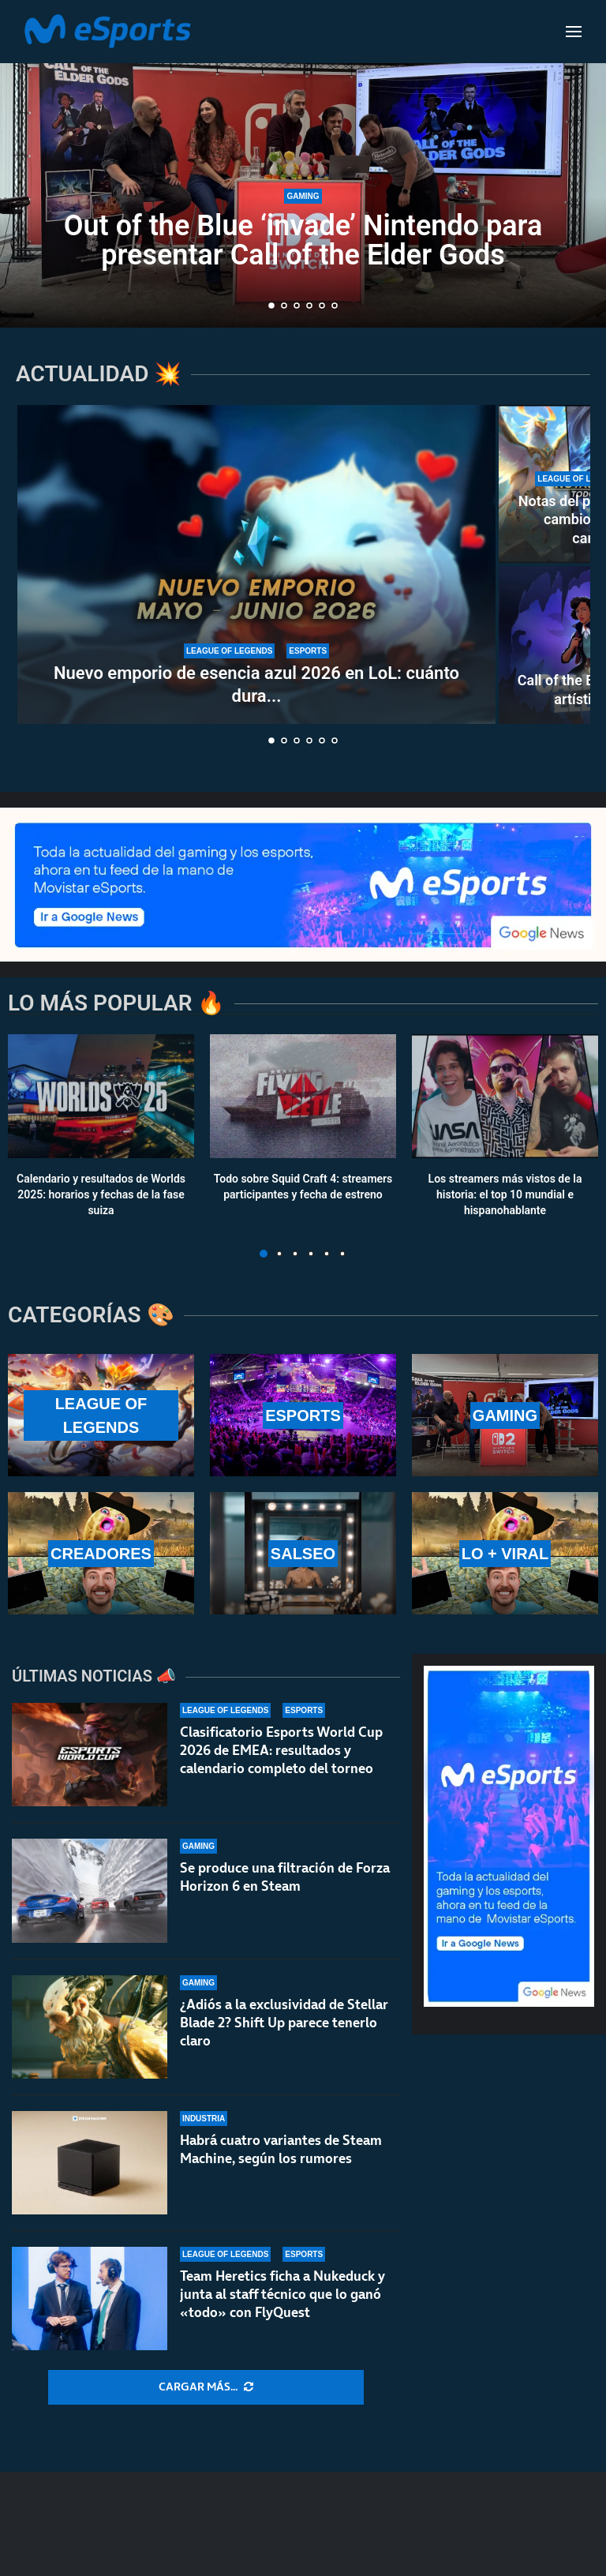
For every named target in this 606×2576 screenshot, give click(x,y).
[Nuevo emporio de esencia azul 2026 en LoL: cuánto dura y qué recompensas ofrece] (256, 564)
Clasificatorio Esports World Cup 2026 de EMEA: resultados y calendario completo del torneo (281, 1770)
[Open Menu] (574, 31)
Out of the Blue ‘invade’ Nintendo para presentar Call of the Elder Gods (303, 240)
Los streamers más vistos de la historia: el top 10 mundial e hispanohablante (505, 1195)
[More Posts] (206, 2387)
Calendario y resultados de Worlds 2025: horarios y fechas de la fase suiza (101, 1195)
